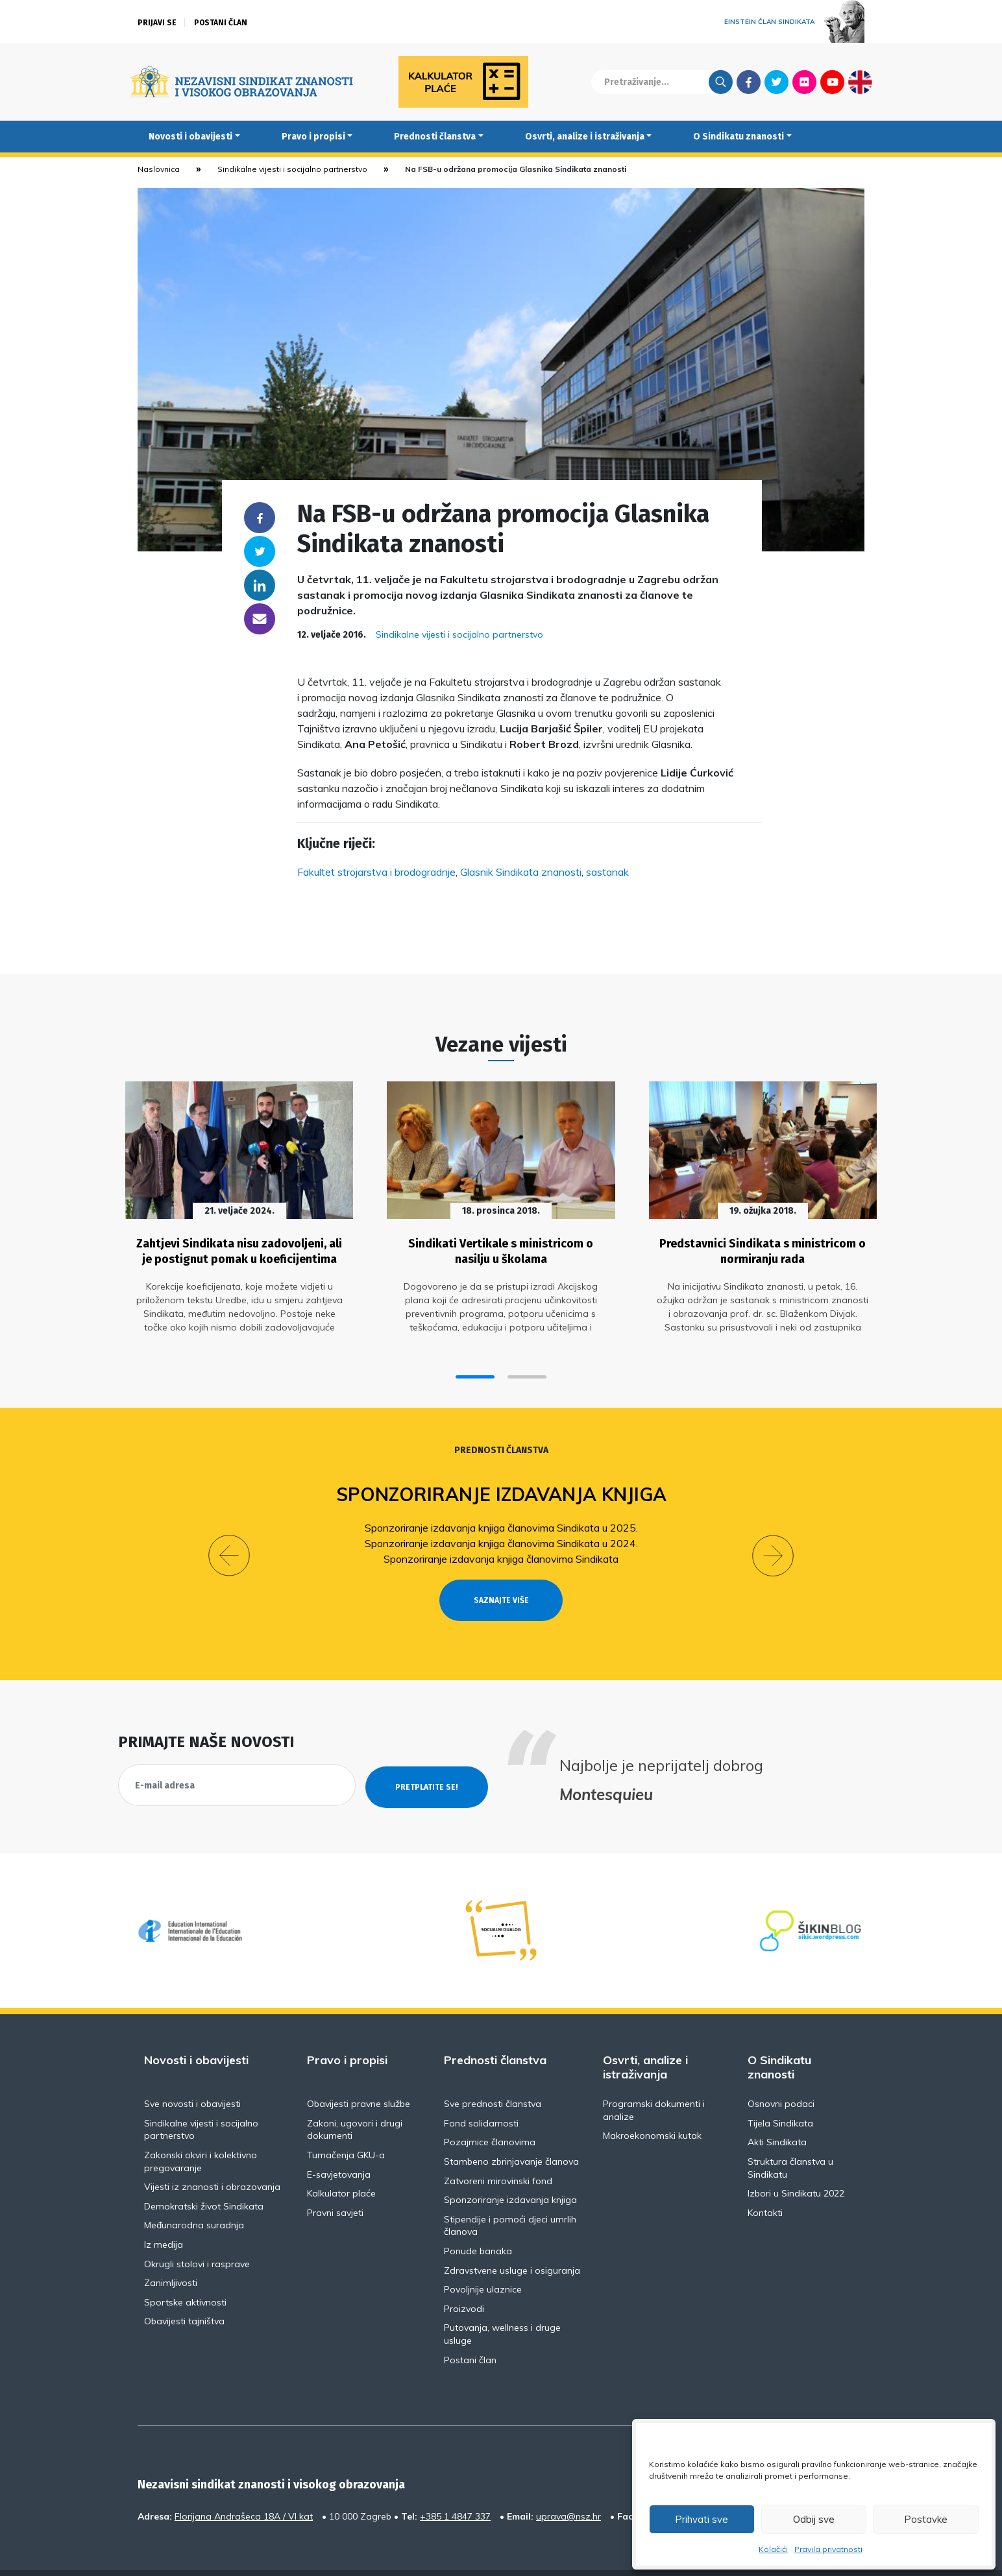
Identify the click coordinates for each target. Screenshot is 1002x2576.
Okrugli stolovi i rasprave (197, 2232)
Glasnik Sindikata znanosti (520, 871)
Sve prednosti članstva (492, 2072)
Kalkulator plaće (341, 2161)
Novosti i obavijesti (190, 136)
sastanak (607, 871)
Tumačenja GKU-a (346, 2123)
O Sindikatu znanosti (738, 136)
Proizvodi (464, 2277)
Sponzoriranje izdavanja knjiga (501, 1488)
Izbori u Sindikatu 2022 (796, 2161)
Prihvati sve (701, 2519)
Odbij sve (814, 2519)
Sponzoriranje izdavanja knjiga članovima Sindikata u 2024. (501, 1536)
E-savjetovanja (339, 2143)
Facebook (749, 81)
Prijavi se (157, 22)
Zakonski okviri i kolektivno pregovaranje (200, 2129)
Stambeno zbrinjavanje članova (511, 2130)
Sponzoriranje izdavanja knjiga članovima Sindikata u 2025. (501, 1521)
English (860, 81)
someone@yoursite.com (259, 618)
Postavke (925, 2519)
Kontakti (765, 2181)
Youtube (832, 81)
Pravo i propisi (313, 136)
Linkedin (259, 585)
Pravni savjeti (335, 2181)
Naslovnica (159, 169)
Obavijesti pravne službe (358, 2072)
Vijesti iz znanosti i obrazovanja (212, 2155)
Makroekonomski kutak (652, 2104)
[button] (475, 1371)
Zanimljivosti (170, 2251)
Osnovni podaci (781, 2072)
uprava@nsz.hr (568, 2484)
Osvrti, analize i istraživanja (584, 136)
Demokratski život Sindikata (203, 2174)
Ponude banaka (478, 2219)
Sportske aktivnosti (185, 2270)
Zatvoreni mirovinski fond (498, 2149)
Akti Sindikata (777, 2111)
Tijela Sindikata (780, 2091)
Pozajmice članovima (489, 2111)
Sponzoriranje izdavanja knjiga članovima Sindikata (501, 1552)
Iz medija (163, 2213)
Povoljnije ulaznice (483, 2257)
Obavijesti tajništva (184, 2290)
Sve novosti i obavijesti (192, 2072)
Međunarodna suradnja (194, 2194)
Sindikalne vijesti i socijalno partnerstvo (292, 169)
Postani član (220, 22)
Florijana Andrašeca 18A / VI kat (244, 2484)
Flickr (804, 81)
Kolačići (773, 2549)
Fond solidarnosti (481, 2091)
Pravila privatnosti (828, 2549)
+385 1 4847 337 (455, 2484)
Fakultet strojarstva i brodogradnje (376, 871)
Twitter (776, 81)
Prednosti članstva (435, 136)
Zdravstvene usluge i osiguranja (512, 2239)
